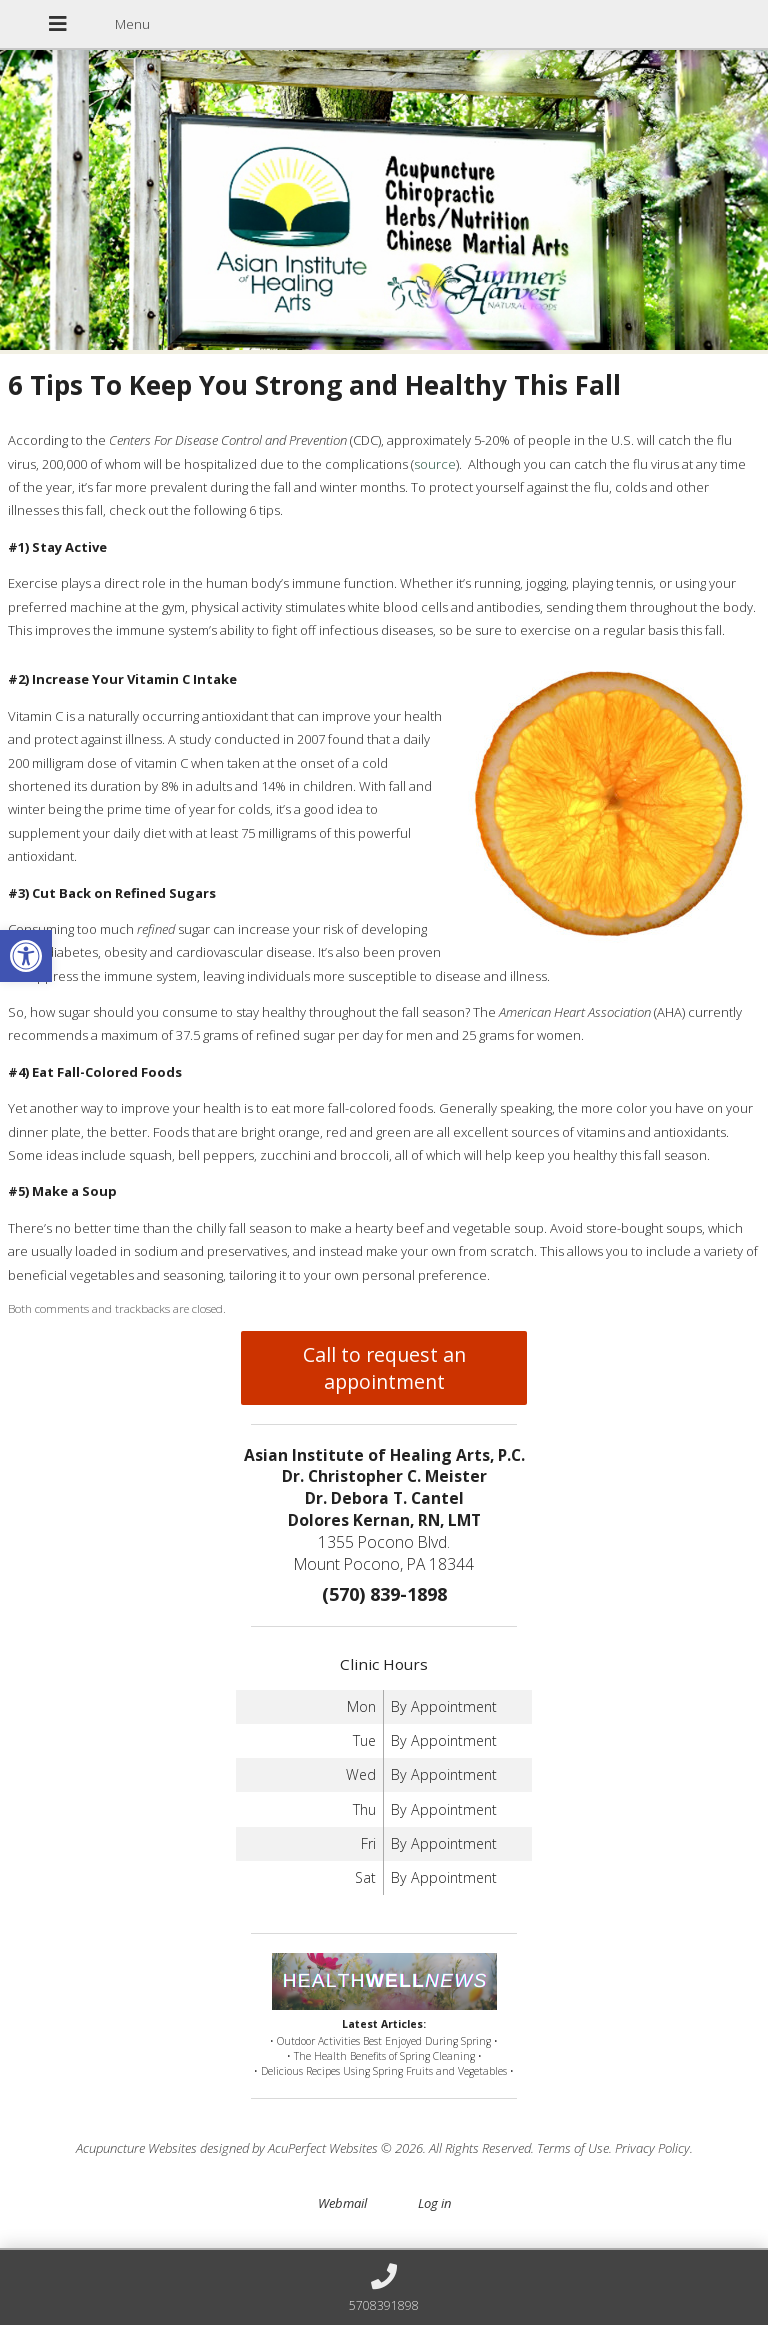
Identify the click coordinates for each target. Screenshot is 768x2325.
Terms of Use (573, 2148)
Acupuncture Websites (136, 2148)
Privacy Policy (652, 2148)
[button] (26, 956)
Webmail (342, 2203)
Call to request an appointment (384, 1368)
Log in (434, 2203)
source (435, 464)
